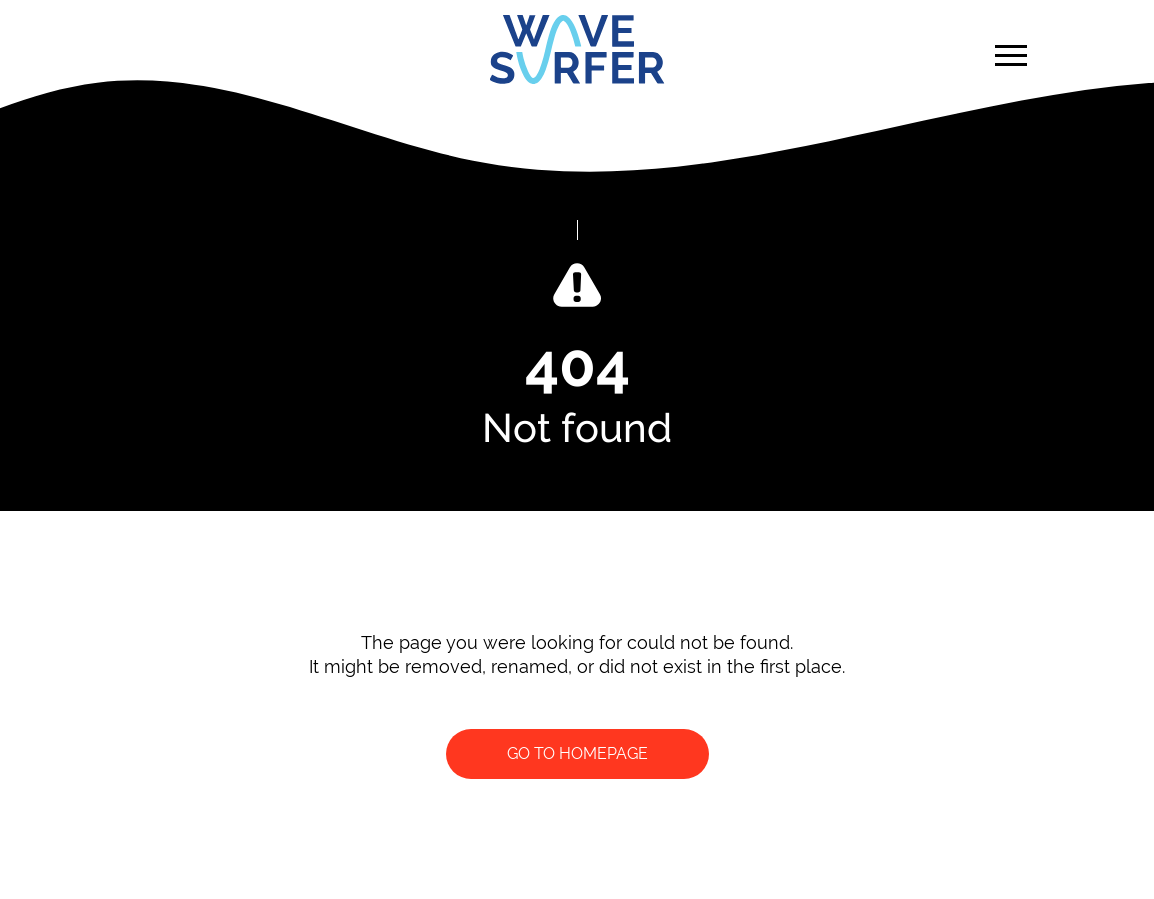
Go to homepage (577, 753)
